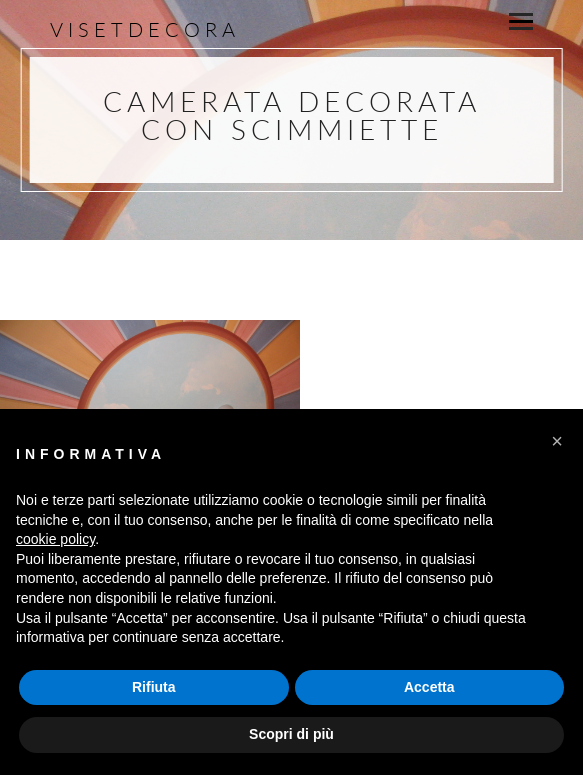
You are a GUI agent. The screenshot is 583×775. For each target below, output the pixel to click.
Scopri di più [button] (291, 734)
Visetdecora (145, 29)
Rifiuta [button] (154, 687)
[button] (557, 441)
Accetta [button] (429, 687)
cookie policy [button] (55, 539)
